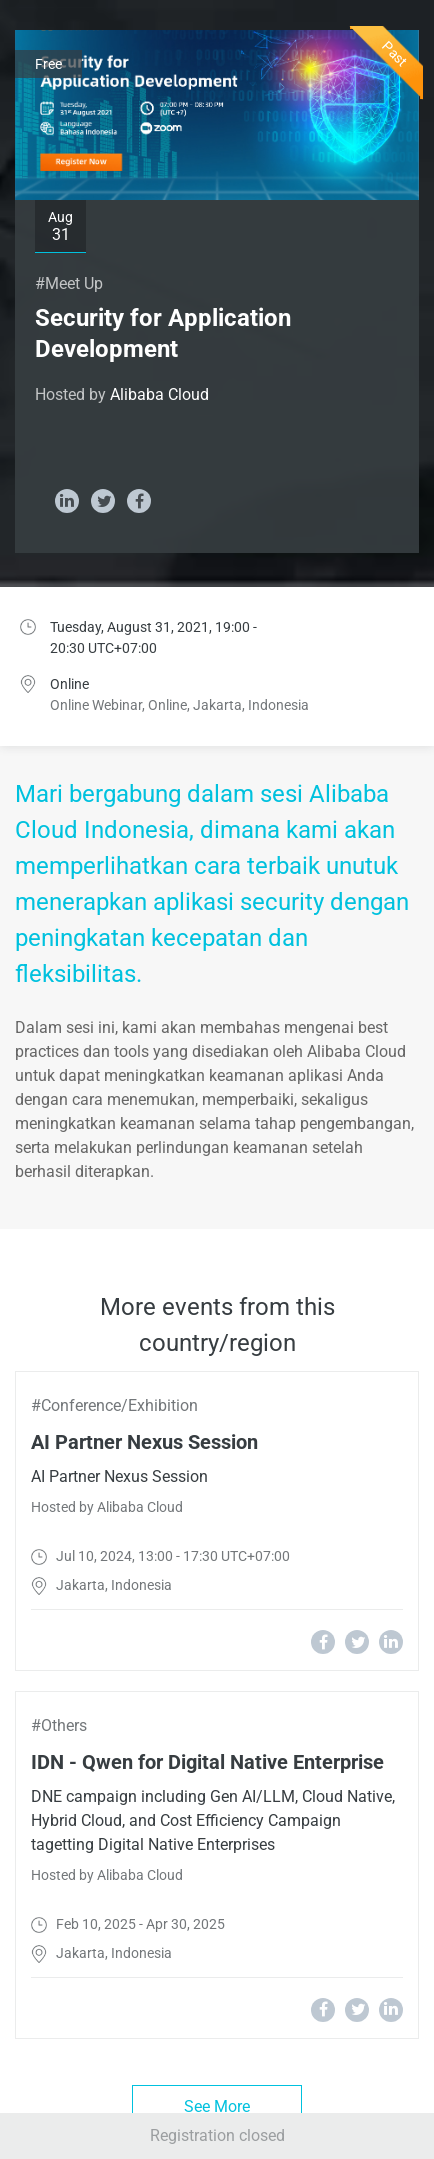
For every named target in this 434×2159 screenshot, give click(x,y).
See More (217, 2106)
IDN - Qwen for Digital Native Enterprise (207, 1762)
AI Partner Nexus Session (144, 1442)
